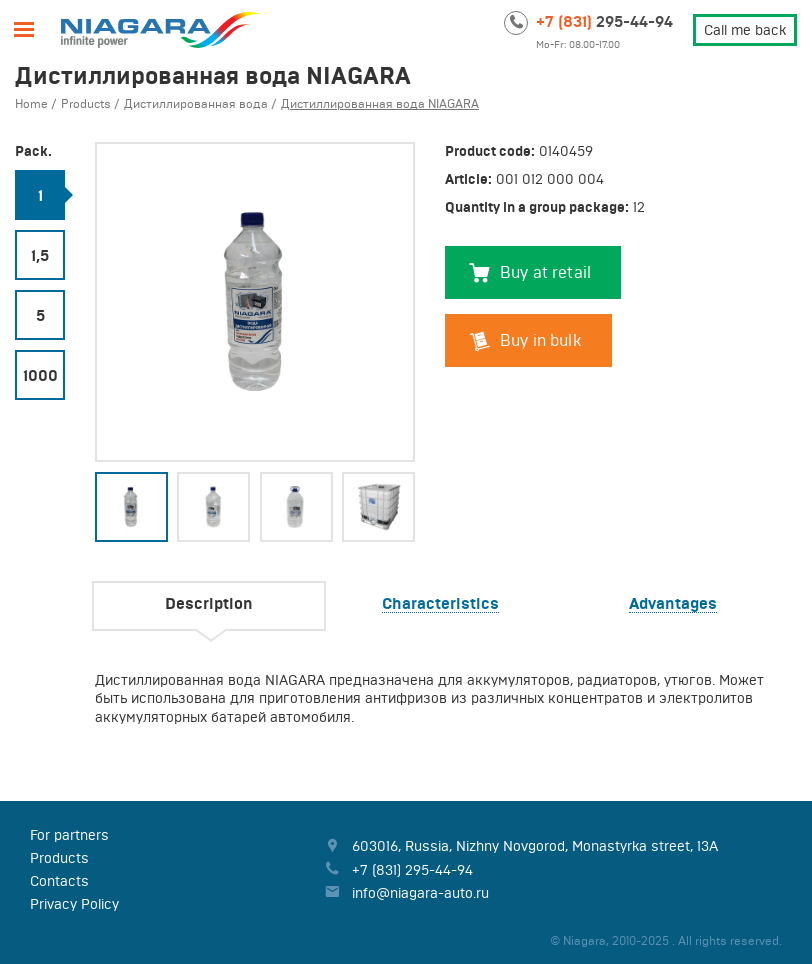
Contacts (59, 881)
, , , (535, 846)
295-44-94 (604, 21)
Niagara (160, 30)
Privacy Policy (74, 904)
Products (59, 858)
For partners (69, 835)
